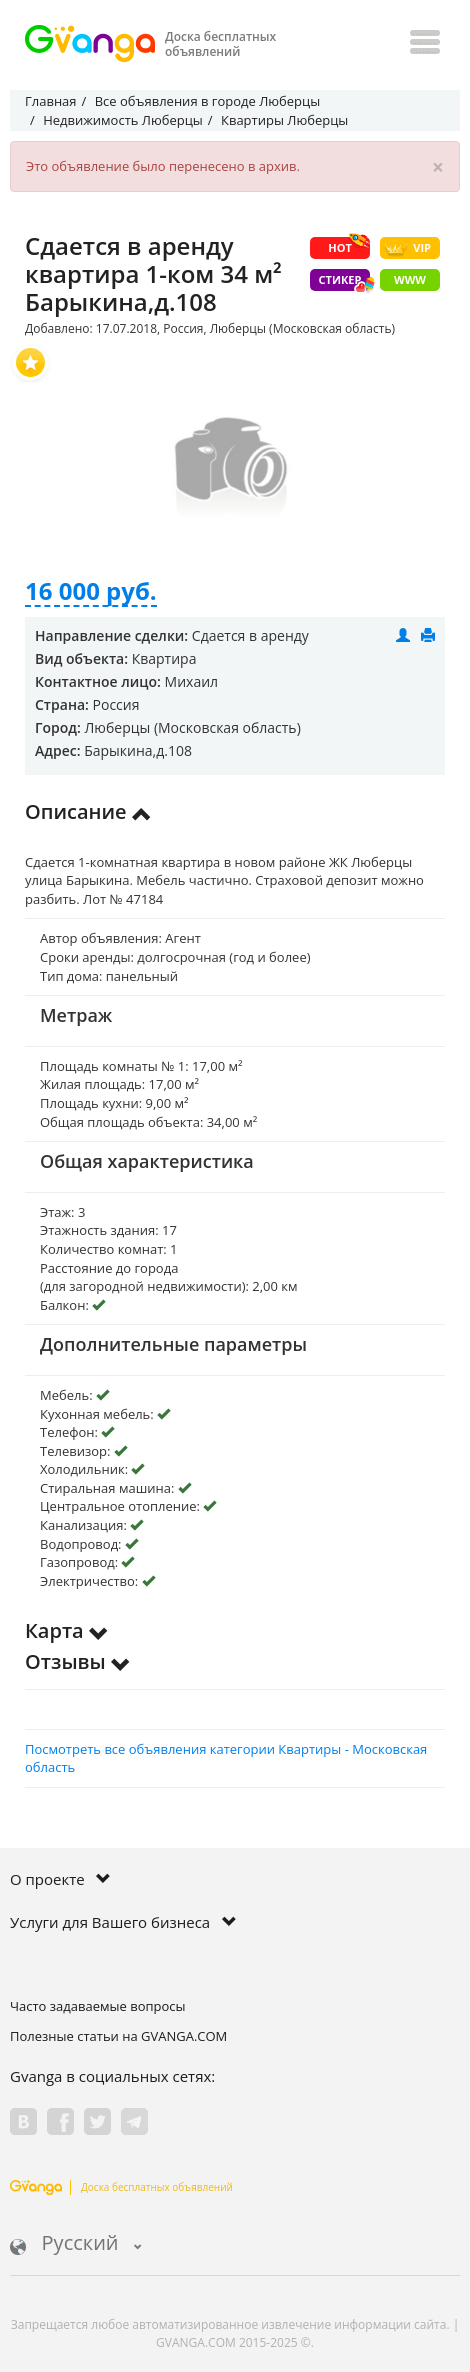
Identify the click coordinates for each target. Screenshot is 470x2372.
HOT (349, 246)
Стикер (344, 281)
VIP (407, 248)
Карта (67, 1630)
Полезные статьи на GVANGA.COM (118, 2036)
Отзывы (78, 1661)
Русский (76, 2244)
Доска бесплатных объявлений (121, 2187)
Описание (88, 811)
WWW (410, 279)
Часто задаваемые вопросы (98, 2006)
